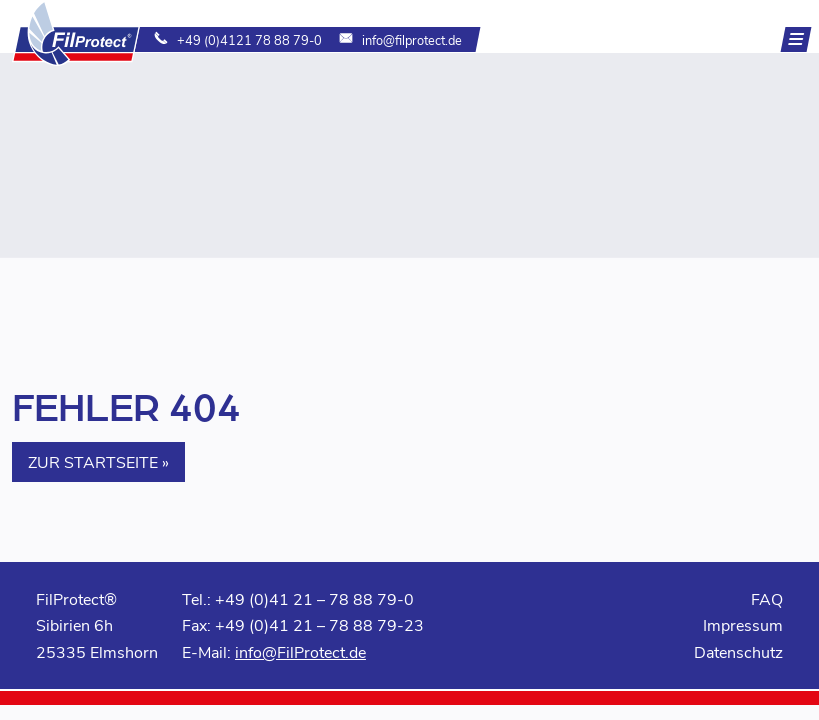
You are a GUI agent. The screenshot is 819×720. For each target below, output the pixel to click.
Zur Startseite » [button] (98, 461)
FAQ (767, 598)
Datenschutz (738, 651)
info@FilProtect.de (300, 651)
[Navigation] (796, 39)
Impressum (743, 624)
